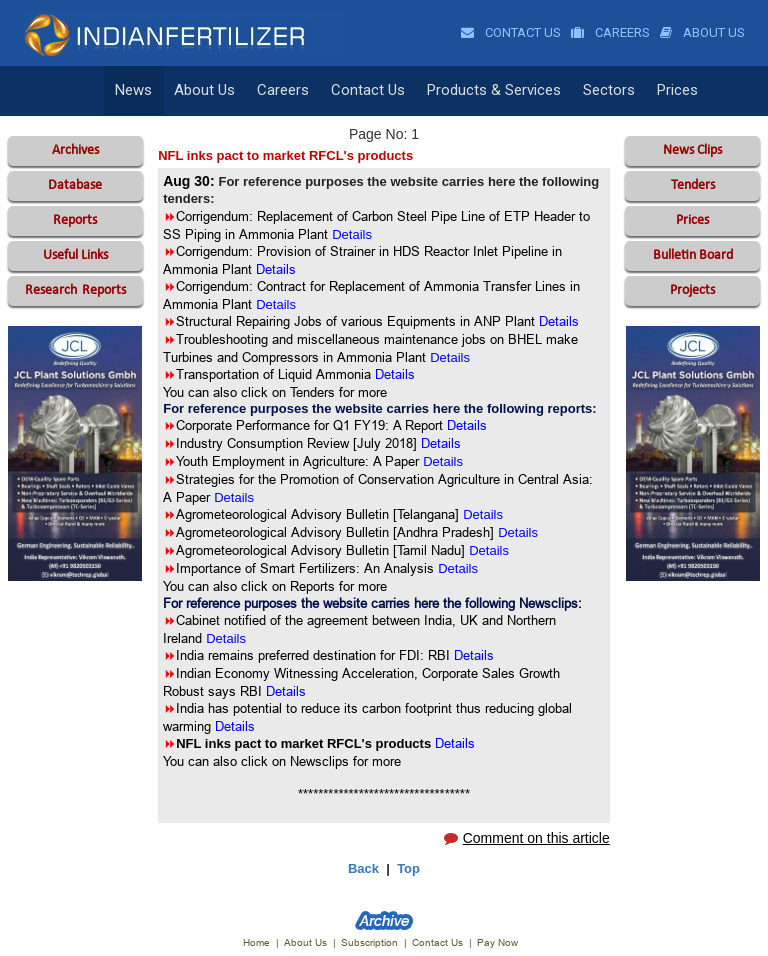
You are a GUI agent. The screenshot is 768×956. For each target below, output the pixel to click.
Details (443, 461)
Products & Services (486, 91)
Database (75, 185)
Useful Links (75, 255)
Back (363, 868)
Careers (610, 32)
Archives (75, 150)
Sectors (599, 91)
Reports (75, 220)
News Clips (692, 150)
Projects (692, 290)
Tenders (693, 185)
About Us (702, 32)
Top (408, 868)
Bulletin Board (693, 255)
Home (256, 942)
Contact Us (511, 32)
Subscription (369, 942)
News (133, 91)
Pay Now (497, 942)
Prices (665, 91)
